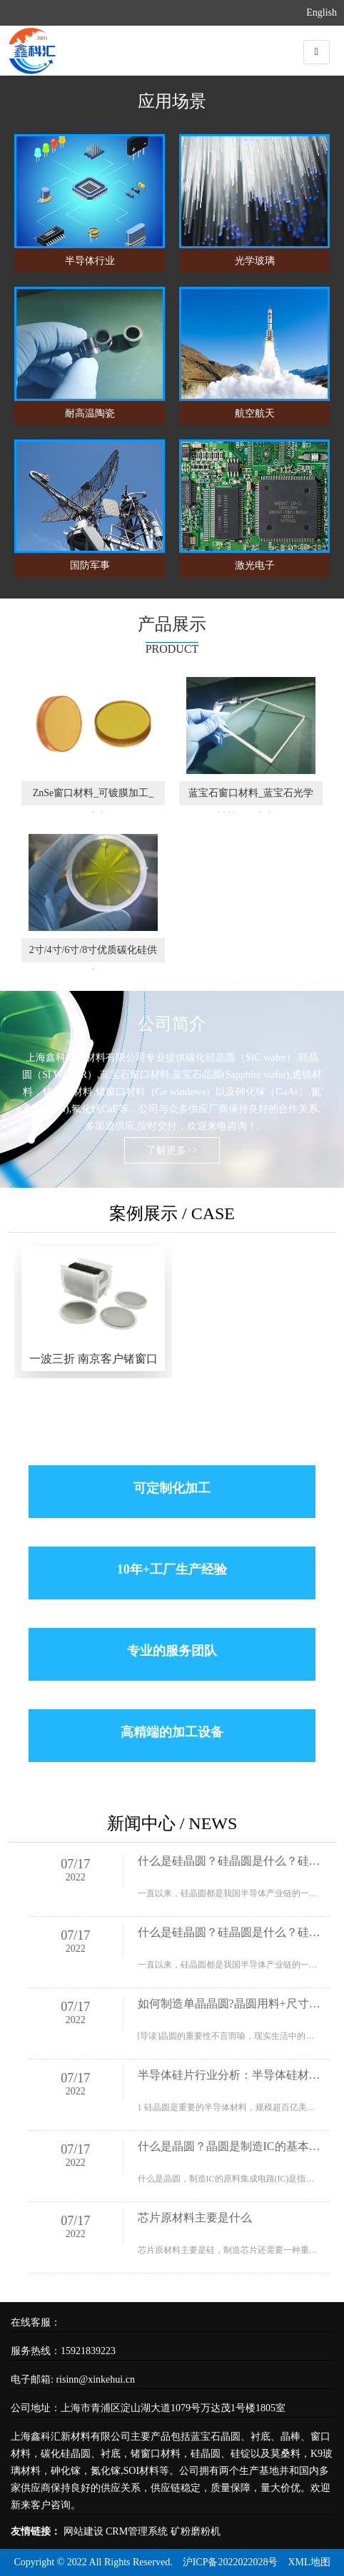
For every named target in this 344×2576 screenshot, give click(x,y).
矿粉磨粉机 (196, 2531)
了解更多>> (172, 1150)
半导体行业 (90, 260)
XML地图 (309, 2562)
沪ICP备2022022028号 (230, 2562)
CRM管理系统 (137, 2531)
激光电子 (255, 565)
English (321, 12)
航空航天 (255, 413)
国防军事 (90, 565)
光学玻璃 (255, 260)
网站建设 (83, 2531)
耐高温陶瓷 (90, 413)
